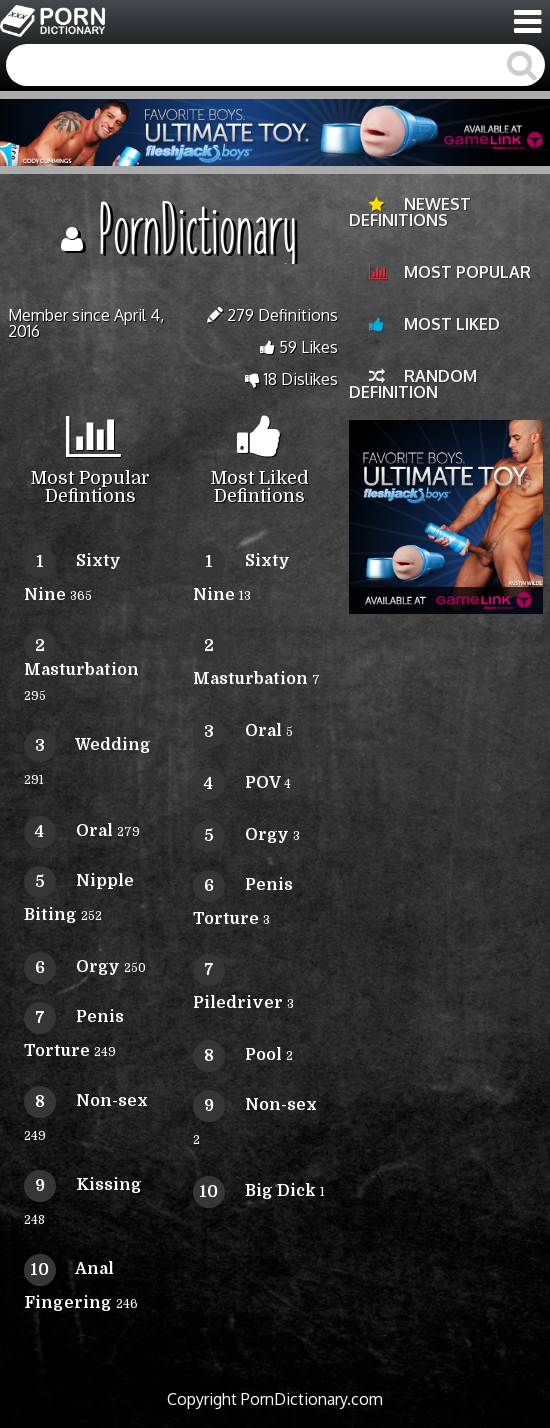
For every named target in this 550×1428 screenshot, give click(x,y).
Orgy (72, 967)
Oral (68, 831)
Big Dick (254, 1191)
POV (236, 783)
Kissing (83, 1185)
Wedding (87, 745)
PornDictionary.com (312, 1399)
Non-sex (86, 1101)
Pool (237, 1055)
